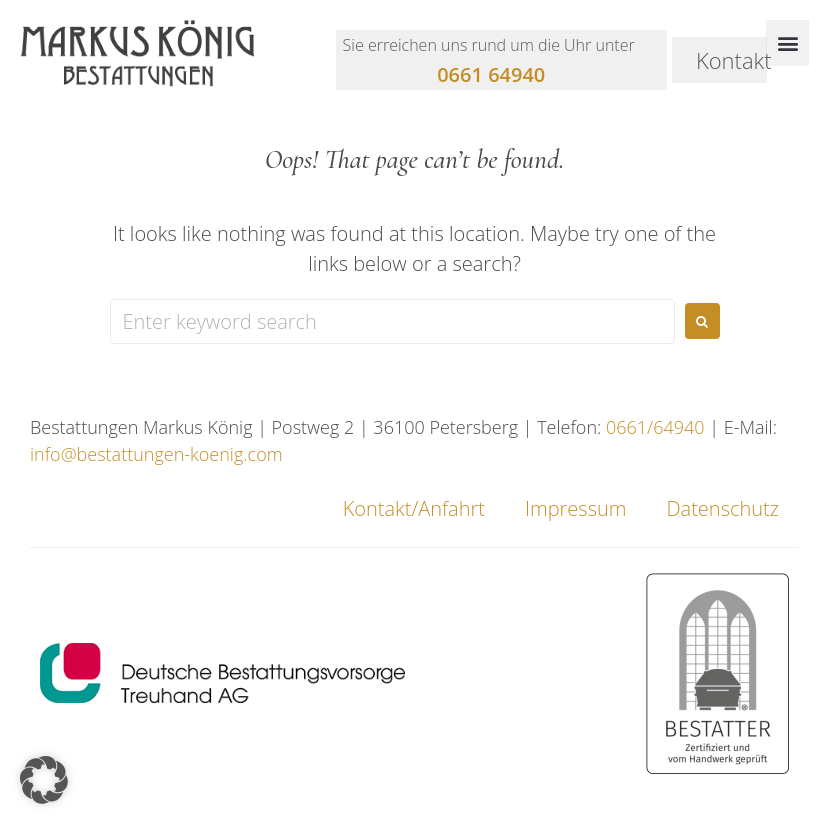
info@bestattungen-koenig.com (156, 454)
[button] (787, 43)
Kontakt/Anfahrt (414, 508)
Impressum (575, 508)
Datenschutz (722, 508)
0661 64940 (491, 74)
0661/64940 (655, 427)
